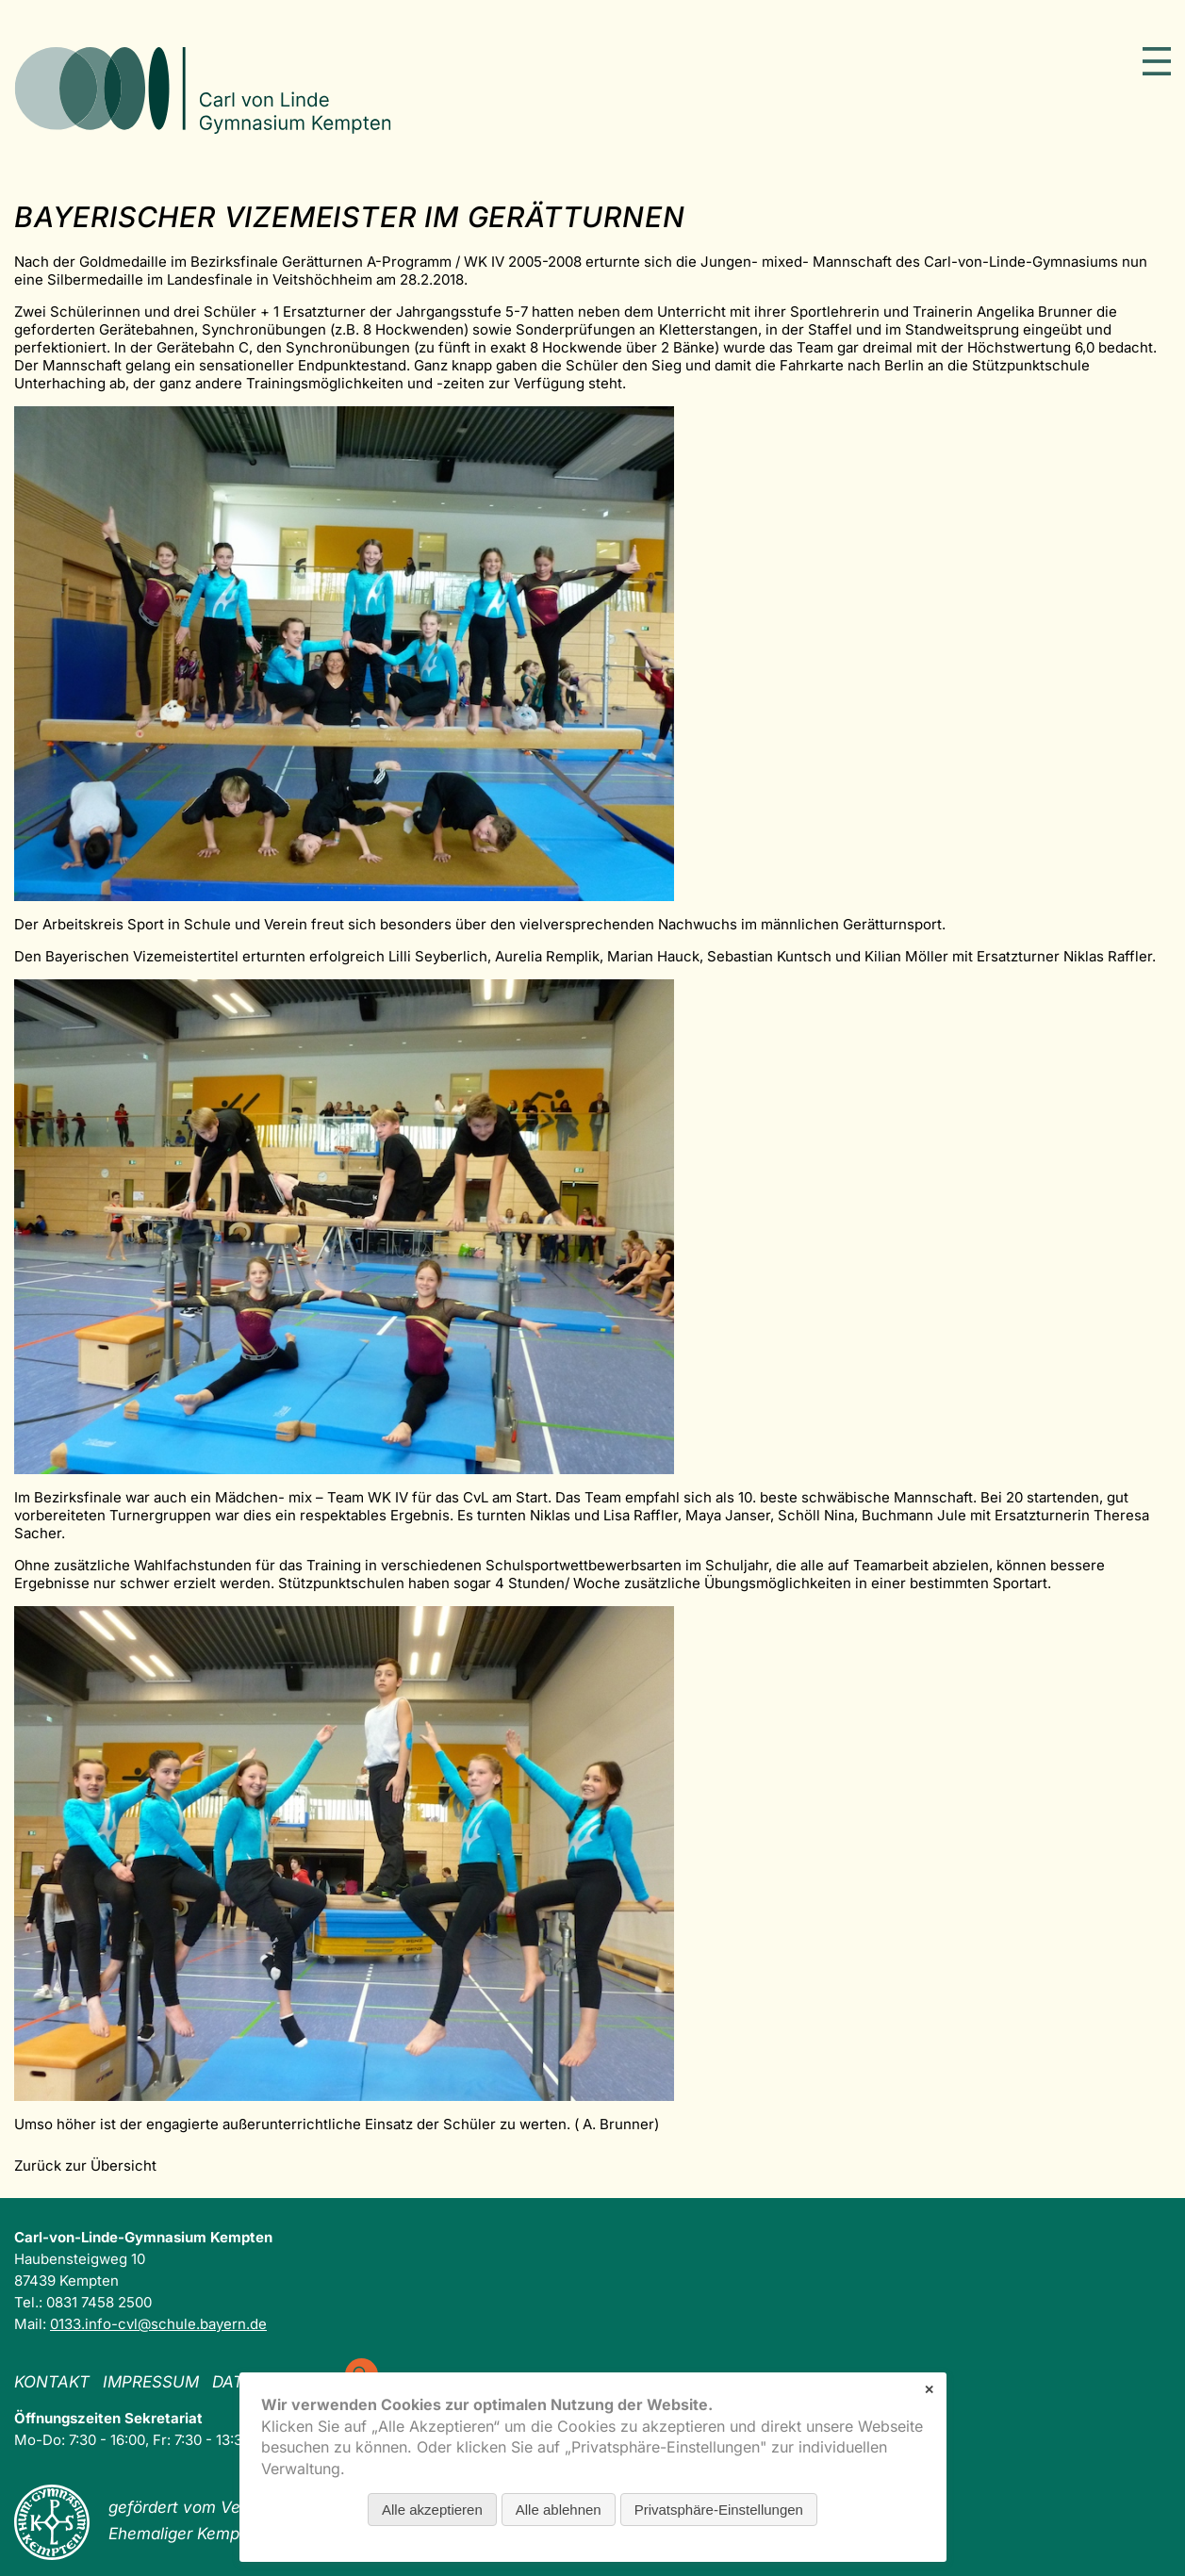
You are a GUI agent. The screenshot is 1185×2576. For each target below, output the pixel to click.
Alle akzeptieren (432, 2510)
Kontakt (52, 2381)
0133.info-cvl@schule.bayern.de (158, 2324)
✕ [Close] (929, 2390)
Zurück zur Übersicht (85, 2165)
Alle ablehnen (558, 2510)
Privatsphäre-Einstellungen (718, 2510)
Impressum (151, 2381)
